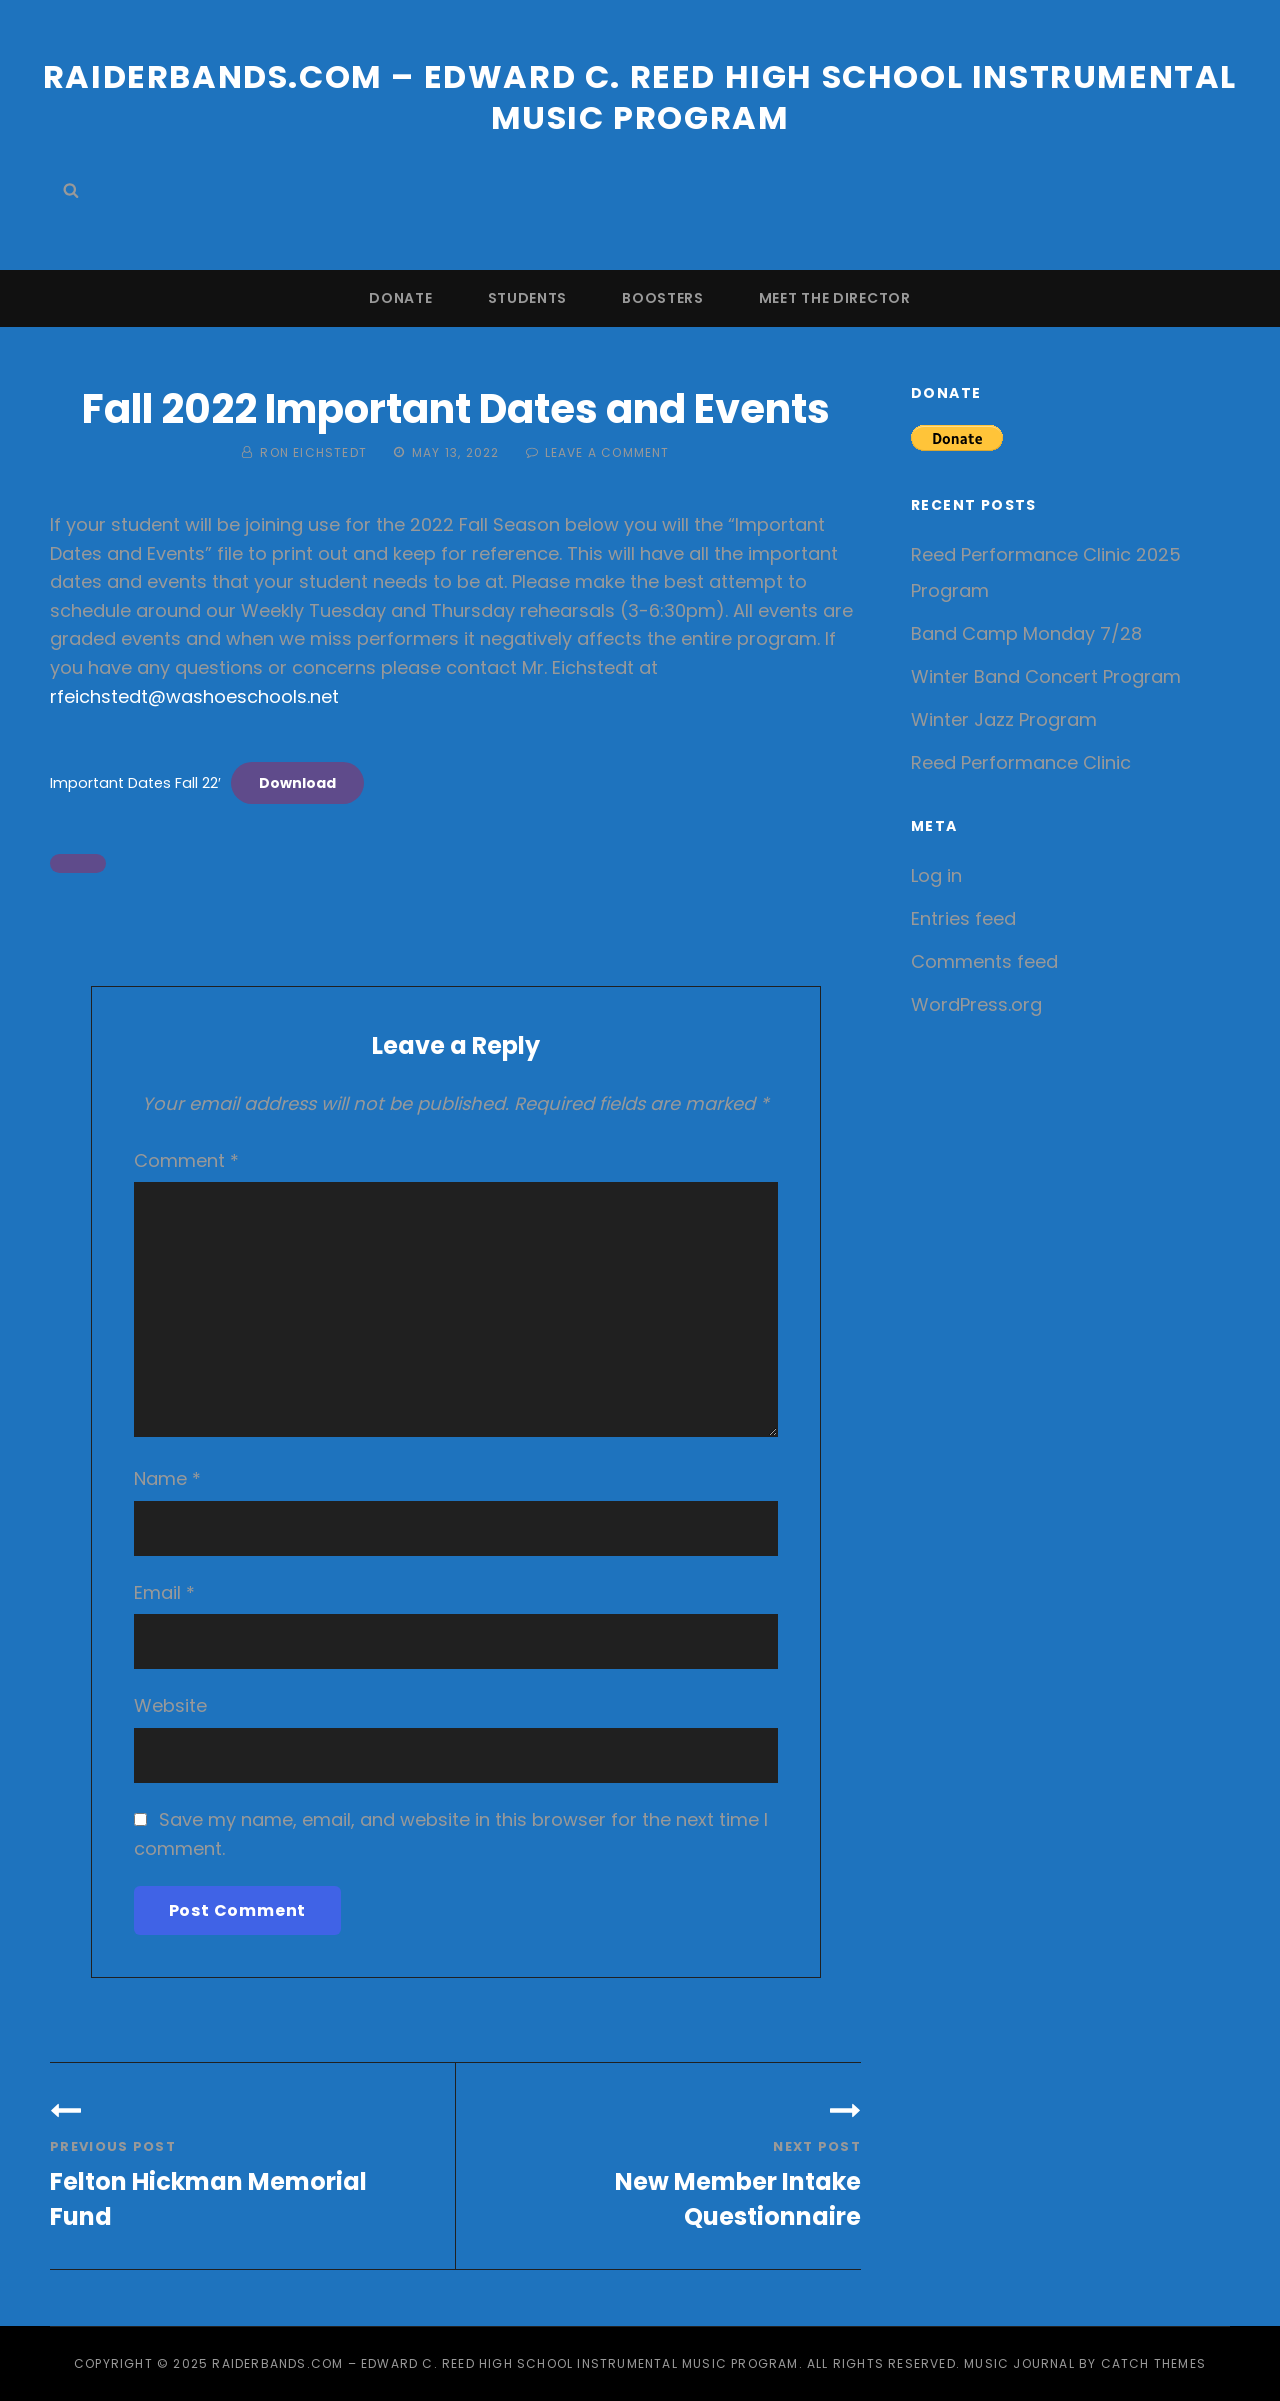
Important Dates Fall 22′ (135, 783)
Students (528, 298)
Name (167, 1478)
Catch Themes (1153, 2363)
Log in (936, 875)
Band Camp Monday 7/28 (1026, 633)
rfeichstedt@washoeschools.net (194, 696)
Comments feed (984, 961)
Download (297, 783)
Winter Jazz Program (1004, 719)
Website (170, 1705)
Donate (400, 298)
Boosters (663, 298)
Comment (186, 1160)
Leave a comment (607, 452)
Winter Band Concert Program (1046, 676)
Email (164, 1592)
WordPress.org (976, 1004)
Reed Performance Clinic (1021, 762)
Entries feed (963, 918)
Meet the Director (835, 298)
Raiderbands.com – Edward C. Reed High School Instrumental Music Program (640, 97)
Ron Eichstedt (313, 452)
